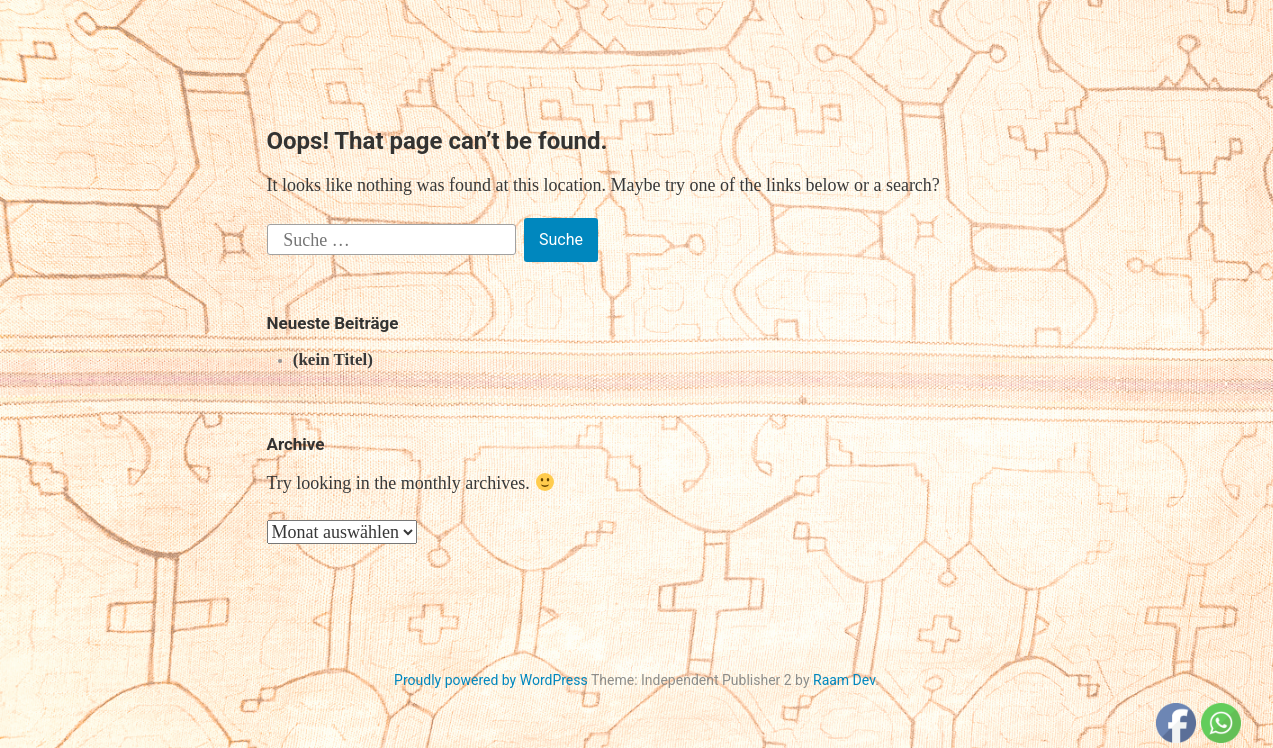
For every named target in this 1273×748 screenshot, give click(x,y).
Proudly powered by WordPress (491, 680)
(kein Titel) (333, 359)
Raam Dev (844, 680)
